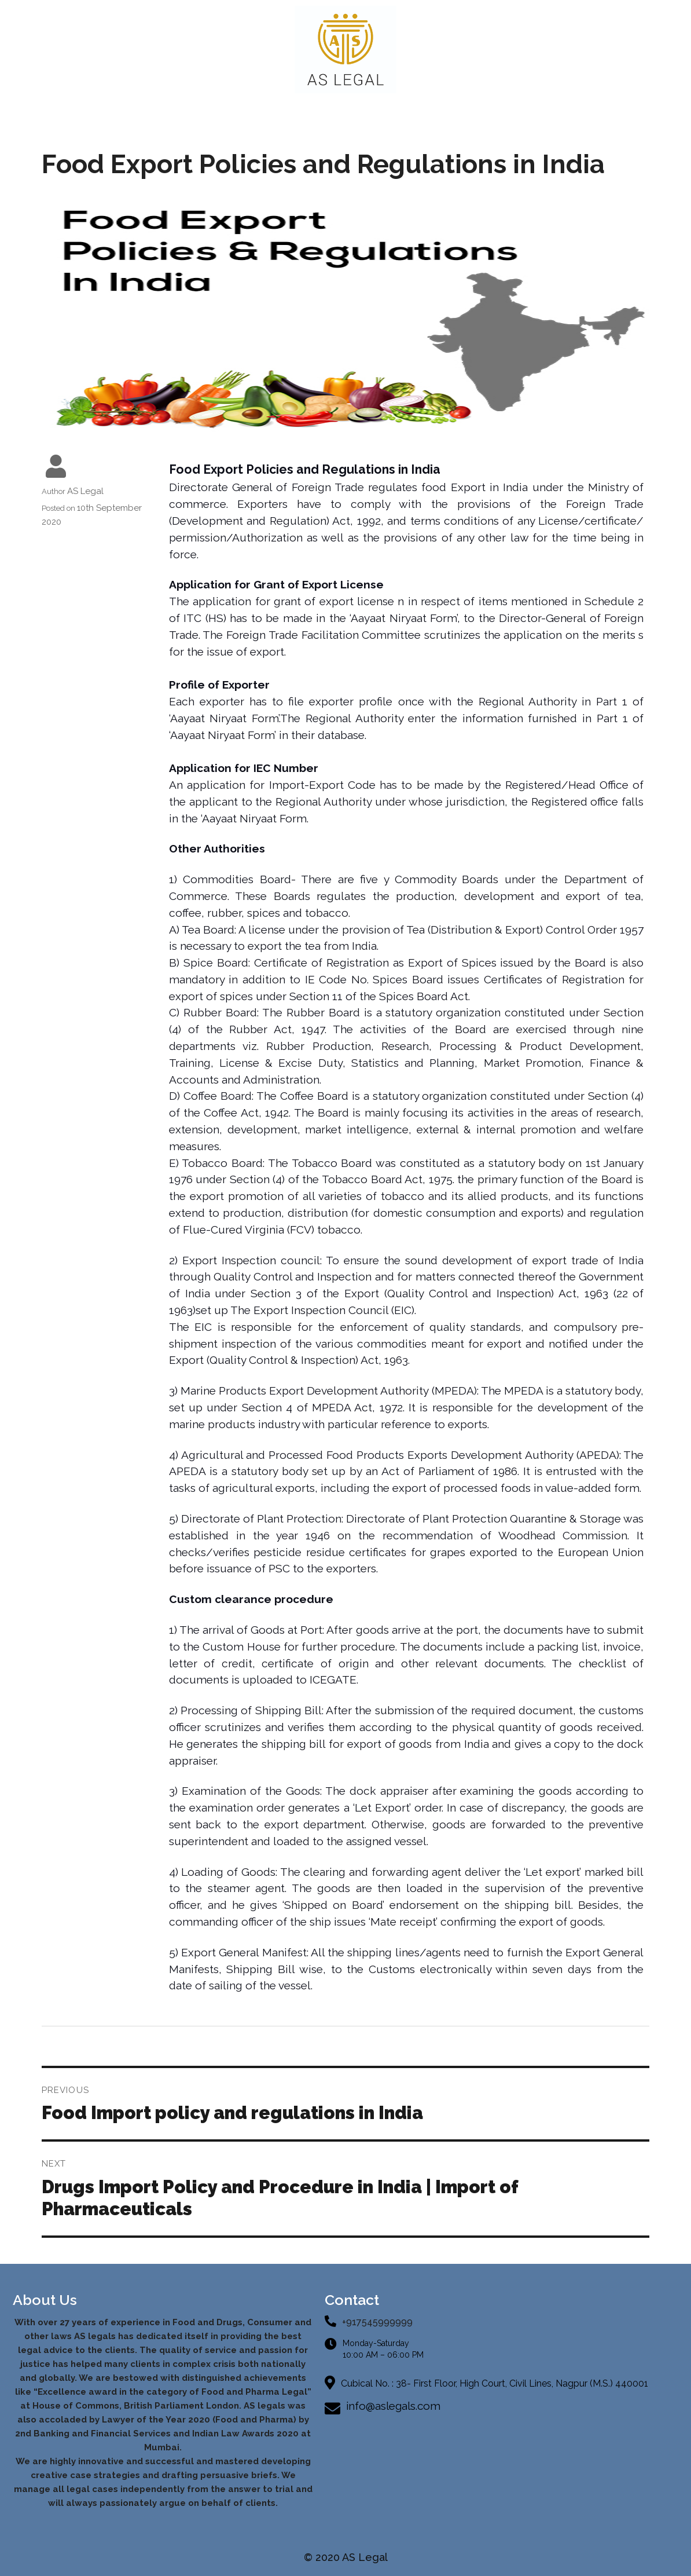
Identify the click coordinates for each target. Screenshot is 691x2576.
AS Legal (85, 491)
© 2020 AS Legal (346, 2557)
